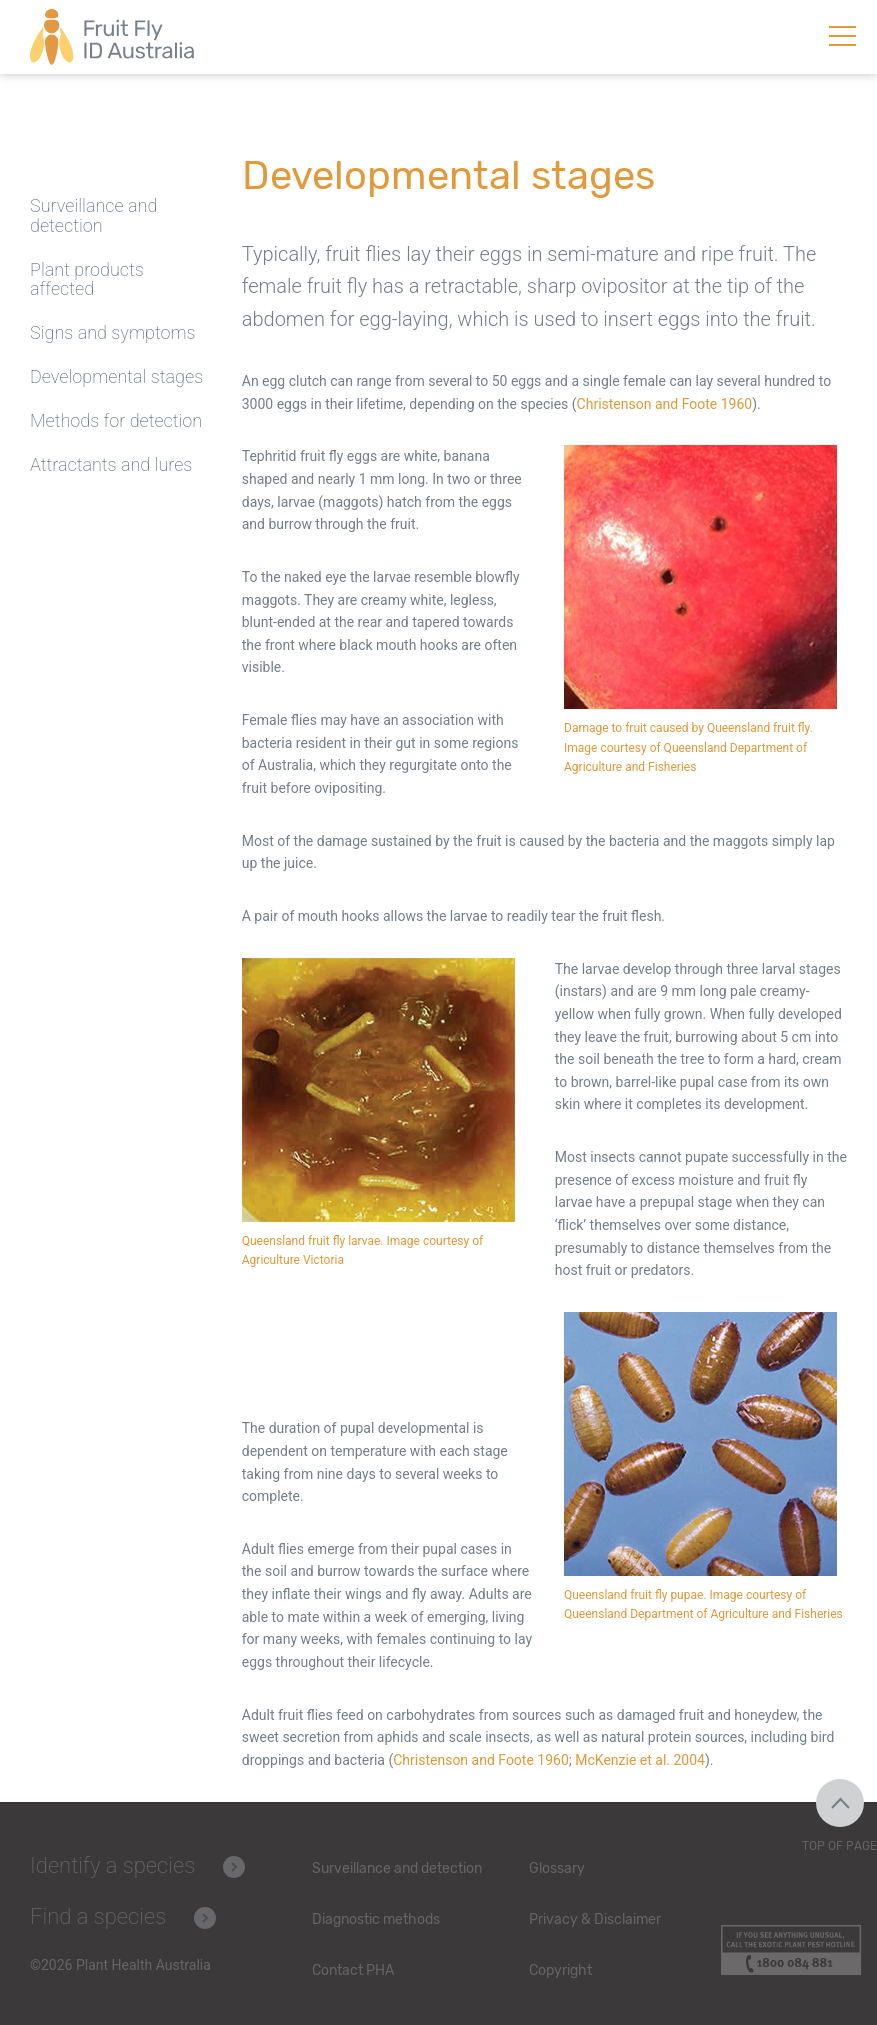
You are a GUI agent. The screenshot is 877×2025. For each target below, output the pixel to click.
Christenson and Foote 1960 (665, 404)
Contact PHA (353, 1970)
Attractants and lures (111, 464)
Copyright (560, 1970)
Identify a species (112, 1865)
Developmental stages (116, 376)
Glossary (557, 1868)
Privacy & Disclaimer (595, 1919)
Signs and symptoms (113, 332)
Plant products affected (87, 279)
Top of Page (839, 1846)
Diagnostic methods (376, 1919)
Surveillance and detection (93, 215)
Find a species (98, 1916)
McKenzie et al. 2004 (640, 1760)
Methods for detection (116, 420)
